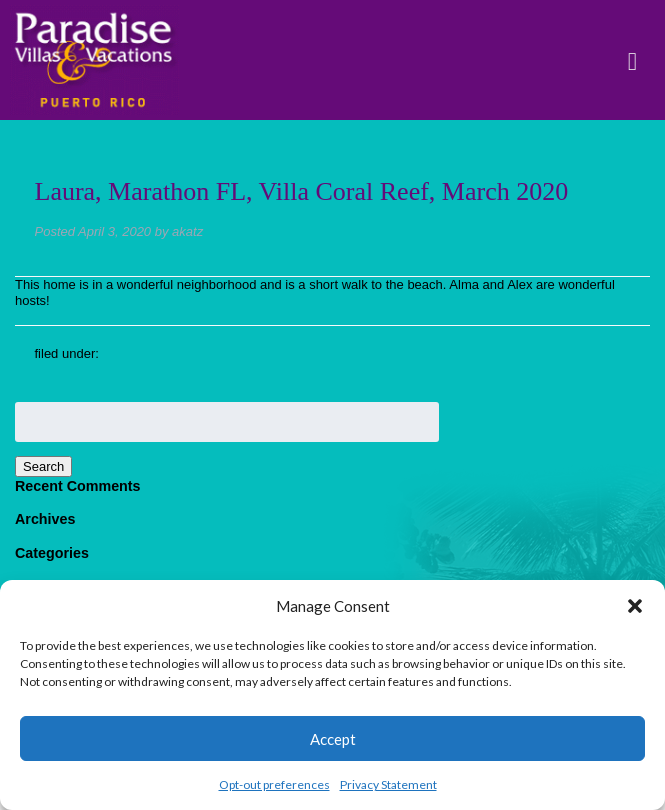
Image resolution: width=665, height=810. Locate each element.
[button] (635, 606)
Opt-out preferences (274, 784)
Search (43, 466)
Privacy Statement (388, 784)
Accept (333, 739)
